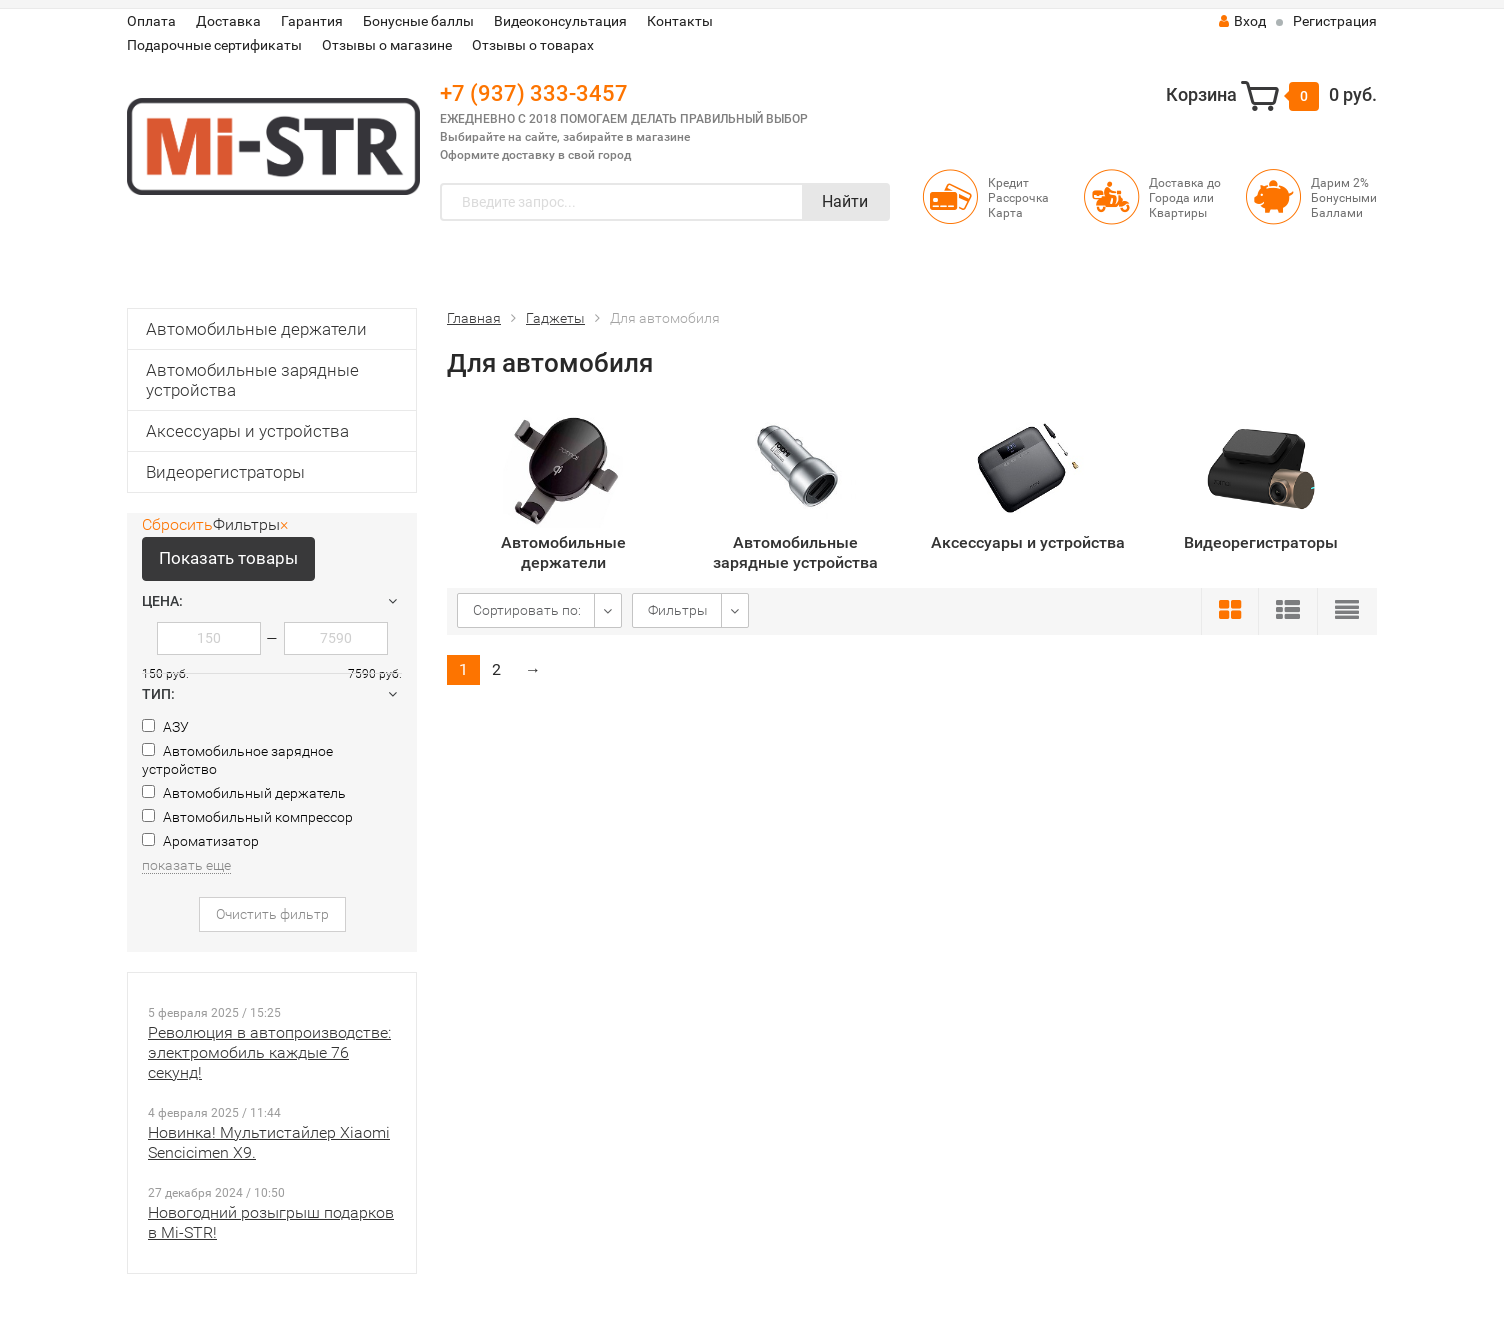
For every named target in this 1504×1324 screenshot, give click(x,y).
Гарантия (312, 21)
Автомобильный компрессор (247, 817)
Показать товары (228, 558)
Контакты (680, 21)
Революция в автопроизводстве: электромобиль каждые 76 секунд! (269, 1052)
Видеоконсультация (560, 21)
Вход (1242, 21)
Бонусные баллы (418, 21)
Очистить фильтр (272, 914)
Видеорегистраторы (225, 472)
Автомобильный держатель (244, 793)
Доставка (228, 21)
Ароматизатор (200, 841)
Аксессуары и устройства (247, 431)
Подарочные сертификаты (214, 45)
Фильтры (678, 610)
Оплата (151, 21)
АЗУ (165, 727)
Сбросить (177, 524)
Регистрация (1335, 21)
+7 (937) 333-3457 (534, 93)
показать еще (186, 865)
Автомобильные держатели (256, 329)
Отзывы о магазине (387, 45)
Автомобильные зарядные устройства (252, 380)
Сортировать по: (527, 610)
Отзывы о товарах (533, 45)
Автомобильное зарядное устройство (237, 760)
